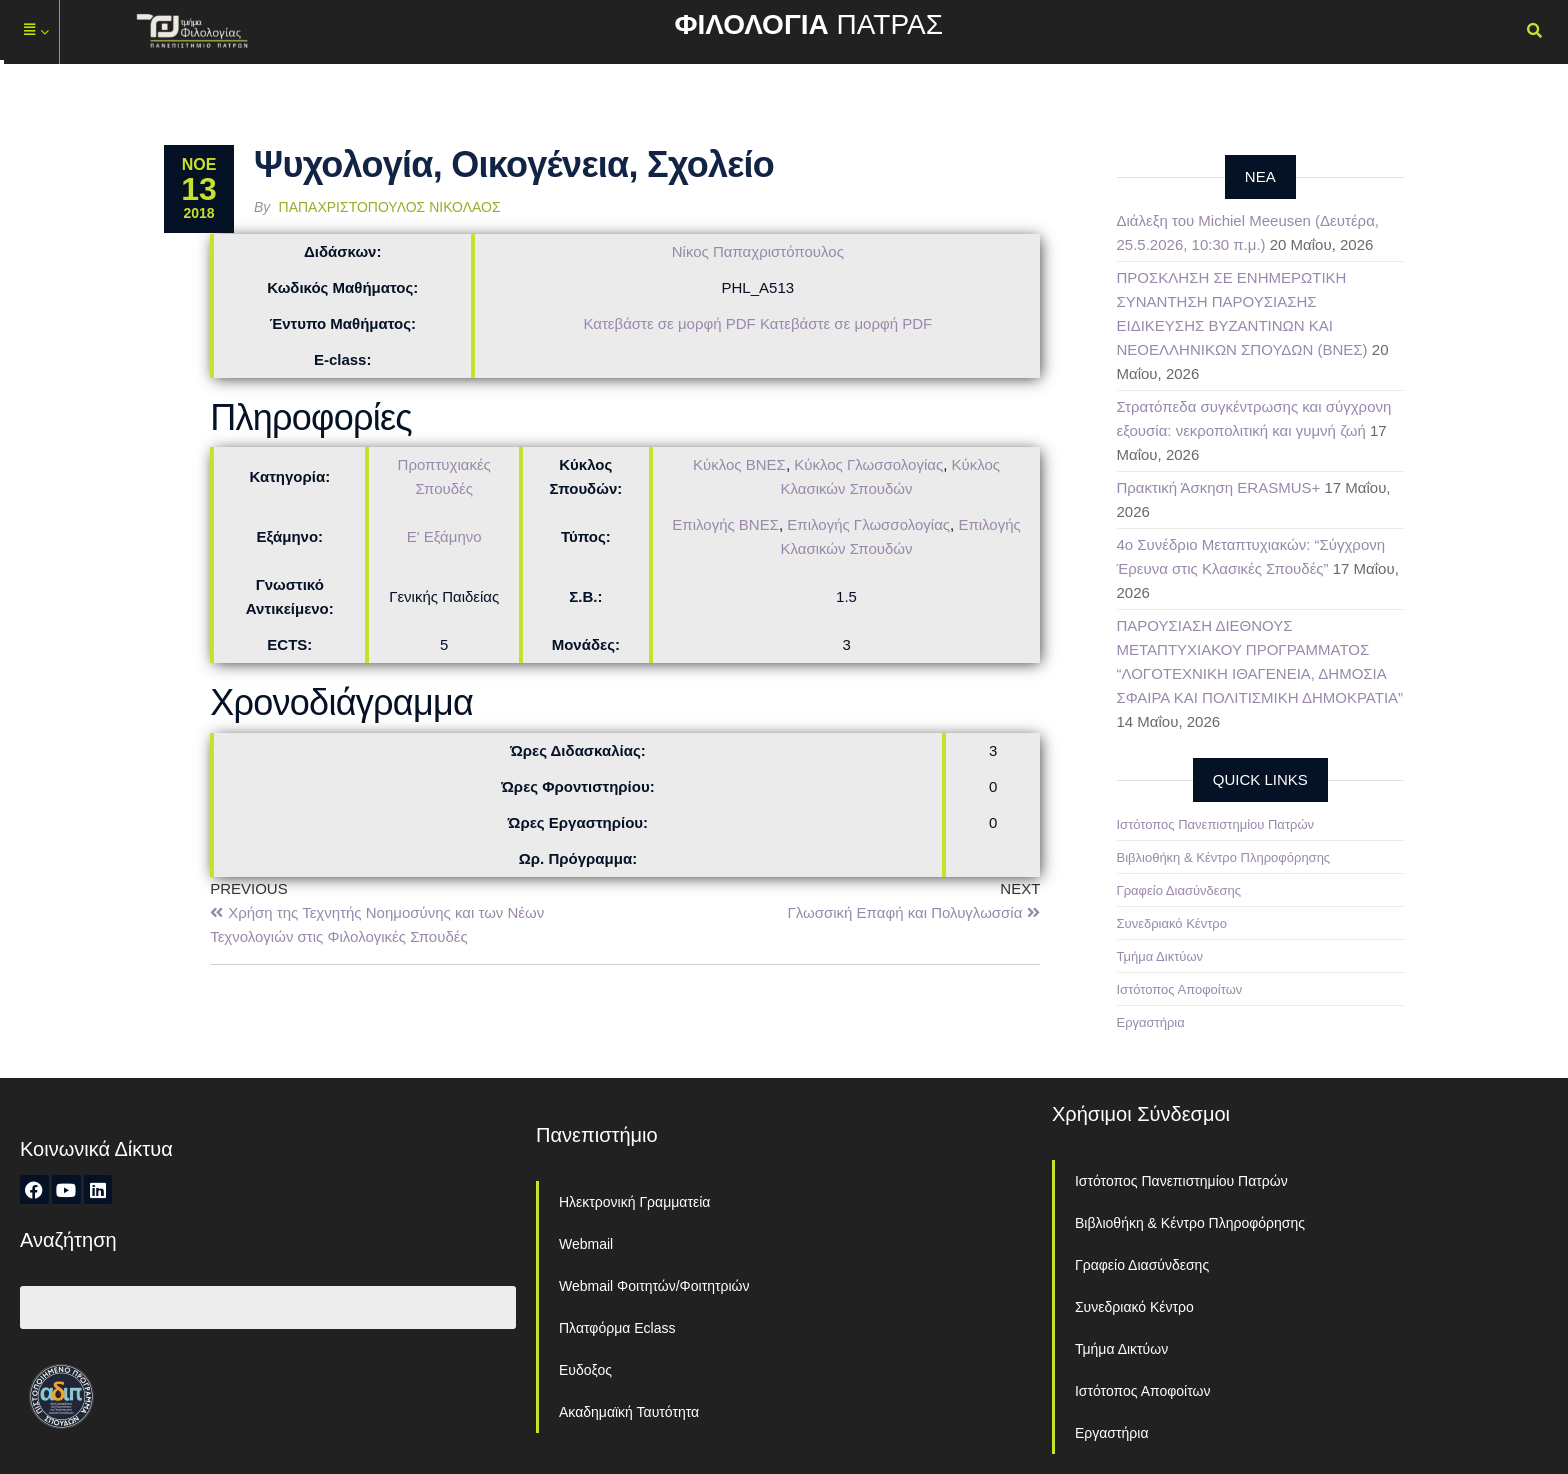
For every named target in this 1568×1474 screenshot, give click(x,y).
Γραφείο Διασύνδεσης (1179, 890)
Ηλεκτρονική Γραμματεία (634, 1202)
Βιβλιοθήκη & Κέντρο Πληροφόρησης (1224, 857)
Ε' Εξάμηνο (444, 536)
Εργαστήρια (1151, 1022)
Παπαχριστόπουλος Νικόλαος (390, 207)
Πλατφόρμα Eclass (617, 1328)
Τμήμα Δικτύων (1160, 956)
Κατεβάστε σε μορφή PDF (669, 323)
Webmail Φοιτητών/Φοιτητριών (654, 1286)
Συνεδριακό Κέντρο (1172, 923)
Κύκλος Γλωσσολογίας (868, 464)
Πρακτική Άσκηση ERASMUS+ (1219, 487)
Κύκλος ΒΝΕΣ (739, 464)
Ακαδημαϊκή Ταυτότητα (629, 1412)
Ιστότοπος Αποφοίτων (1180, 989)
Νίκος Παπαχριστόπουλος (758, 251)
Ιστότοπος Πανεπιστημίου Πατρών (1216, 824)
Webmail (586, 1244)
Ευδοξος (585, 1370)
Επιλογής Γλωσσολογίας (868, 524)
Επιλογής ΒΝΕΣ (725, 524)
